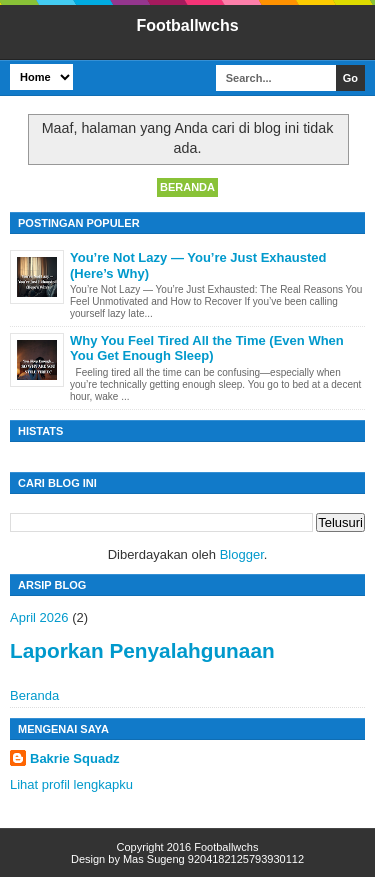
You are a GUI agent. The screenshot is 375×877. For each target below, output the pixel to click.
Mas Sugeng (154, 859)
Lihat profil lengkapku (71, 784)
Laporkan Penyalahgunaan (142, 650)
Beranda (187, 187)
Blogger (242, 554)
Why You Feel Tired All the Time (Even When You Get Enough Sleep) (207, 348)
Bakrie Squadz (75, 758)
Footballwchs (187, 25)
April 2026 (39, 617)
